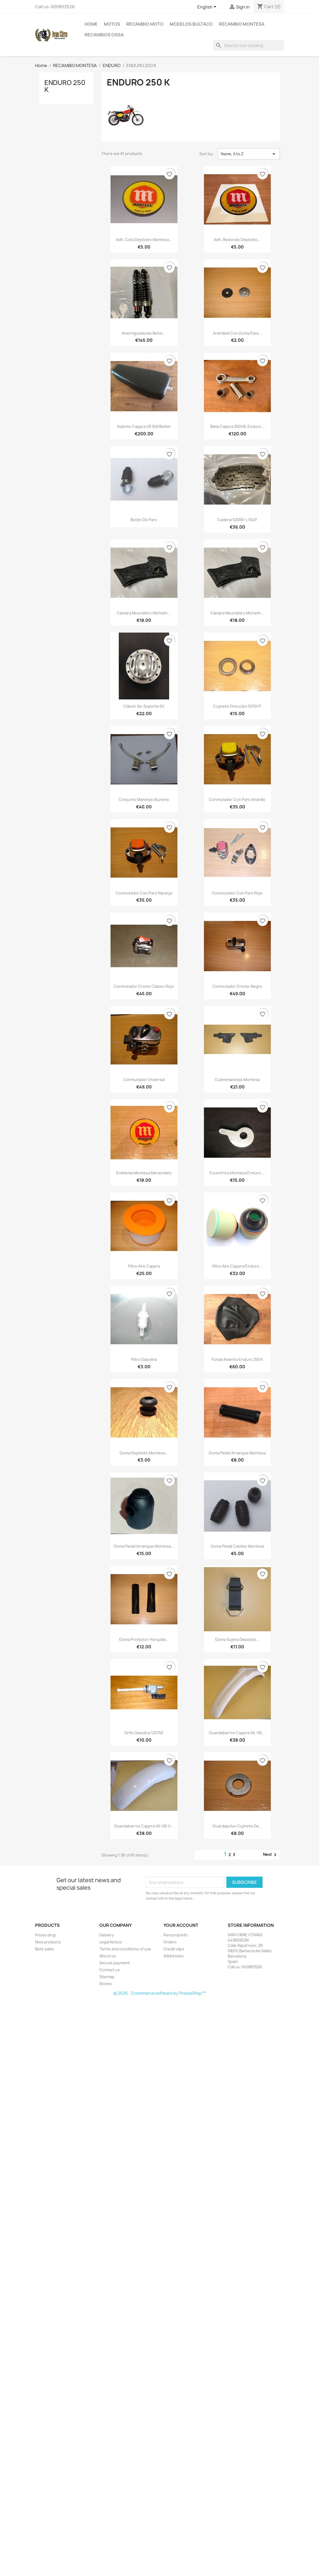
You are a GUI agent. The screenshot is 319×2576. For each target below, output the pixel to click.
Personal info (176, 1935)
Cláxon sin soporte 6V (143, 706)
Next (270, 1854)
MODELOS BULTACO (191, 24)
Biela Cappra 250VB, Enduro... (237, 426)
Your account (181, 1925)
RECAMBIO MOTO (145, 24)
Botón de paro (144, 519)
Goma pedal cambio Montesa (237, 1546)
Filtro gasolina (144, 1359)
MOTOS (112, 24)
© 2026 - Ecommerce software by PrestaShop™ (159, 1993)
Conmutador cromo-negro (237, 986)
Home (91, 24)
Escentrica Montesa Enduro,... (237, 1172)
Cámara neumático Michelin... (144, 612)
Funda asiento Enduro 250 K (237, 1359)
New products (48, 1941)
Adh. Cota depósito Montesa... (144, 239)
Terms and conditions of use (125, 1948)
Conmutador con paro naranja (144, 893)
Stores (105, 1983)
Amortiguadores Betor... (144, 333)
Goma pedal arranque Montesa (237, 1452)
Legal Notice (110, 1941)
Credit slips (174, 1948)
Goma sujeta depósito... (237, 1639)
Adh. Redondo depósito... (237, 239)
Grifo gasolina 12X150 (143, 1732)
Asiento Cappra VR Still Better (144, 426)
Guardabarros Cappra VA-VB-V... (143, 1826)
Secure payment (114, 1962)
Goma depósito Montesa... (144, 1452)
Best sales (44, 1948)
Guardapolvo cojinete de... (237, 1826)
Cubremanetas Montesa (237, 1079)
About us (107, 1955)
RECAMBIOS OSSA (104, 35)
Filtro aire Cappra (144, 1266)
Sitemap (106, 1976)
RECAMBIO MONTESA (241, 24)
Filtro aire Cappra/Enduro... (237, 1266)
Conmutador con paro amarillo (237, 799)
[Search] (248, 45)
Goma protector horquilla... (144, 1639)
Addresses (174, 1955)
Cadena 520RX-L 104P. (237, 519)
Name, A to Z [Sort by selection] (249, 154)
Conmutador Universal (144, 1079)
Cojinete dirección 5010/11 (237, 706)
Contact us (109, 1969)
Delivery (106, 1935)
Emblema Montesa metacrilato (144, 1172)
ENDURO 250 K (64, 86)
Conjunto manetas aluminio (144, 799)
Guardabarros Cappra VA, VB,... (237, 1732)
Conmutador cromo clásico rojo (144, 986)
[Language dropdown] (207, 7)
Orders (170, 1941)
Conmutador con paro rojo (237, 893)
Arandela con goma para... (237, 333)
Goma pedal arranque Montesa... (144, 1546)
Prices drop (45, 1935)
